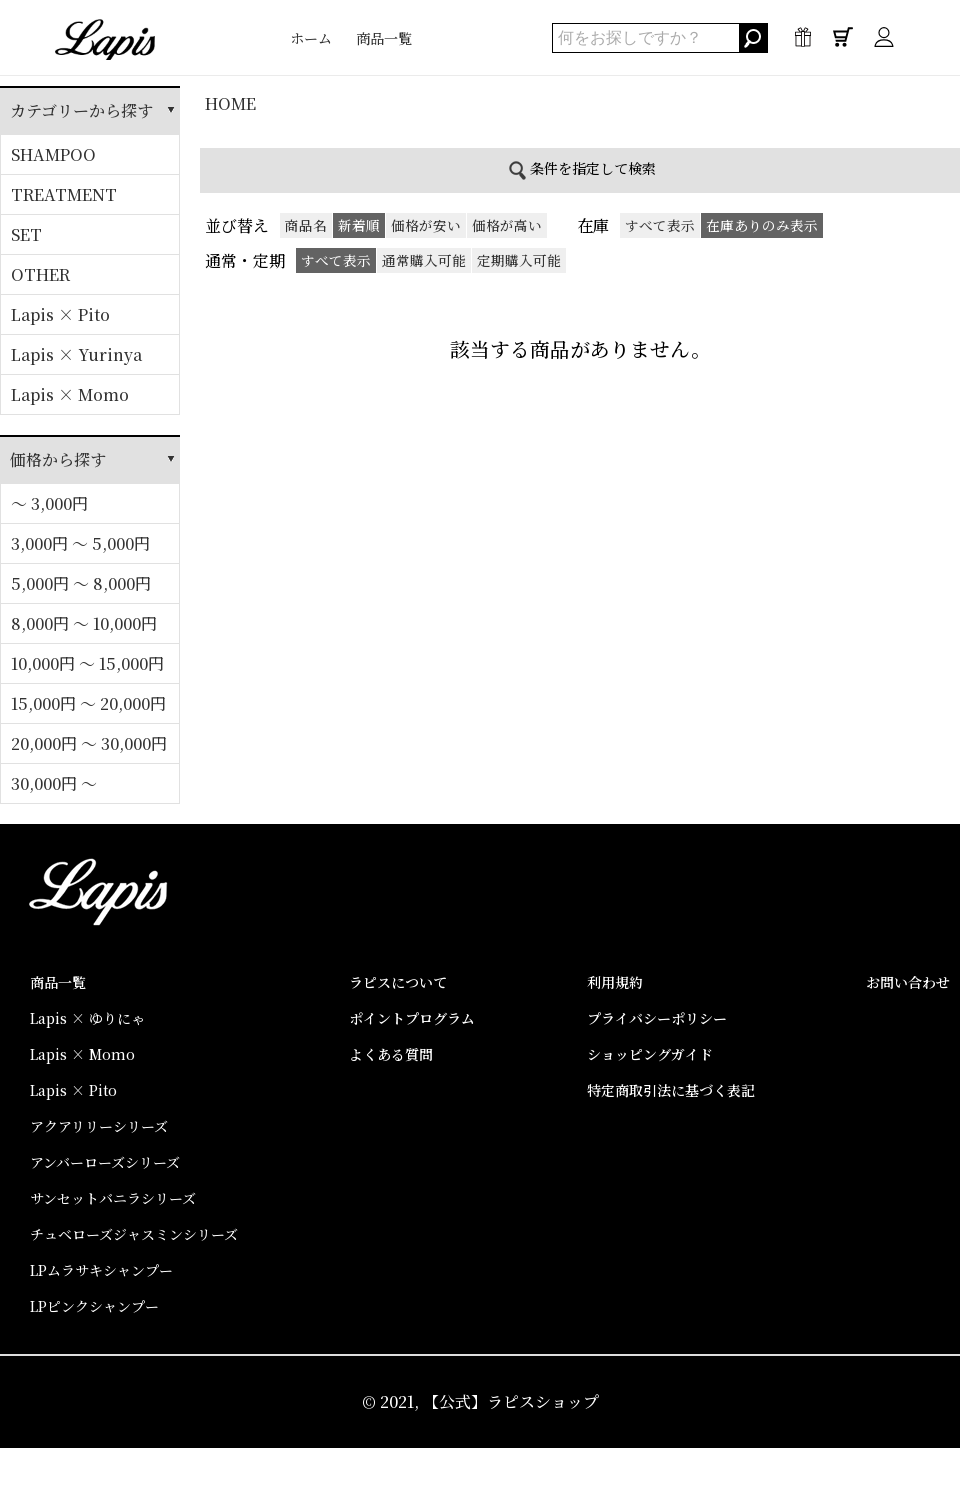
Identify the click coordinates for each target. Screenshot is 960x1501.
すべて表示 (660, 225)
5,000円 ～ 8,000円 (81, 583)
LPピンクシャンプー (94, 1306)
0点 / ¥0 (843, 42)
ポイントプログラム (412, 1018)
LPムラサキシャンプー (101, 1270)
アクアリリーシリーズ (99, 1126)
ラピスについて (398, 982)
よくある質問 (391, 1054)
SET (26, 234)
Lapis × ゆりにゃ (87, 1018)
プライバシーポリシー (657, 1018)
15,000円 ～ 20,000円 (88, 703)
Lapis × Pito (60, 314)
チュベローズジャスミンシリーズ (134, 1234)
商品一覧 (384, 38)
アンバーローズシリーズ (105, 1162)
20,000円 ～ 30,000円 (89, 743)
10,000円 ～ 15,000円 (87, 663)
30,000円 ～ (54, 783)
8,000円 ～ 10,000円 (84, 623)
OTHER (40, 274)
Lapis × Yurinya (76, 354)
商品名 (306, 225)
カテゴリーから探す (81, 110)
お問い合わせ (908, 982)
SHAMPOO (53, 154)
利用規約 (615, 982)
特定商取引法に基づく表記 (671, 1090)
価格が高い (507, 225)
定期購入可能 (519, 260)
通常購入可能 (424, 260)
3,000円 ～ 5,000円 (80, 543)
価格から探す (58, 459)
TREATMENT (64, 194)
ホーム (311, 38)
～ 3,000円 (49, 503)
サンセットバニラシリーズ (113, 1198)
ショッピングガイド (650, 1054)
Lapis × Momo (70, 394)
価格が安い (426, 225)
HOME (230, 103)
